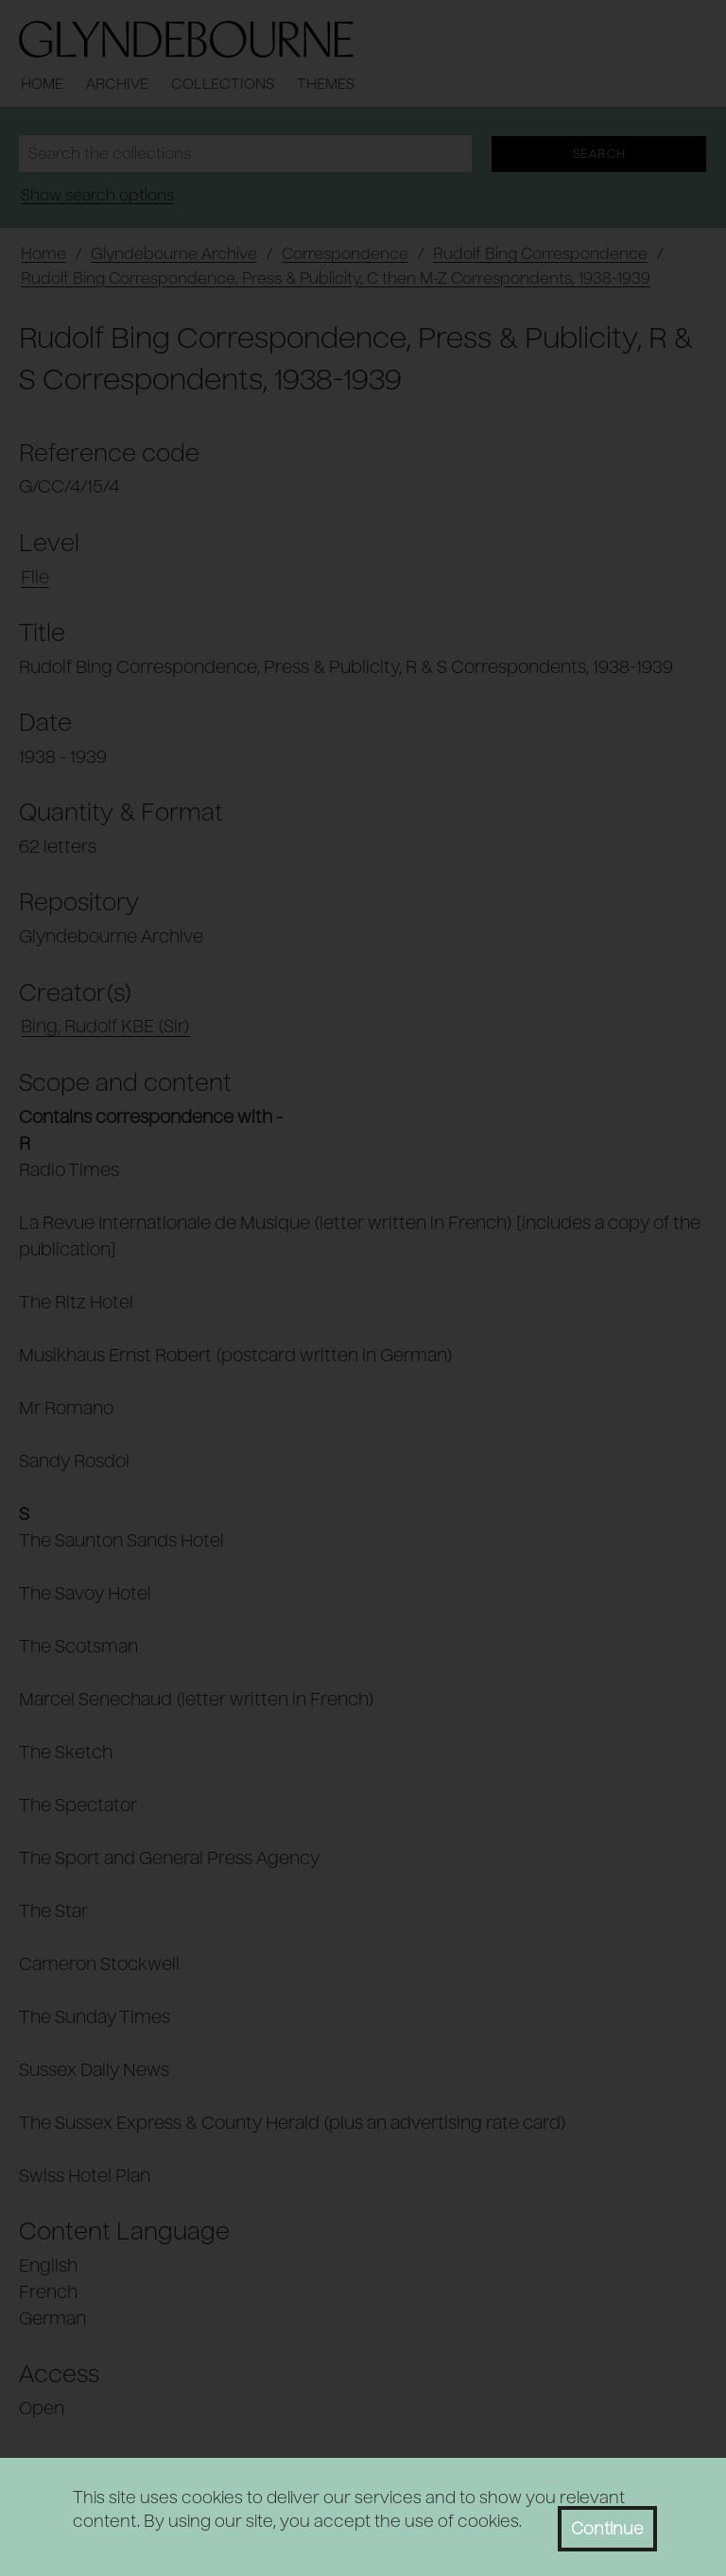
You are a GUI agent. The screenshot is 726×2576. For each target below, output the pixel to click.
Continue (607, 2528)
